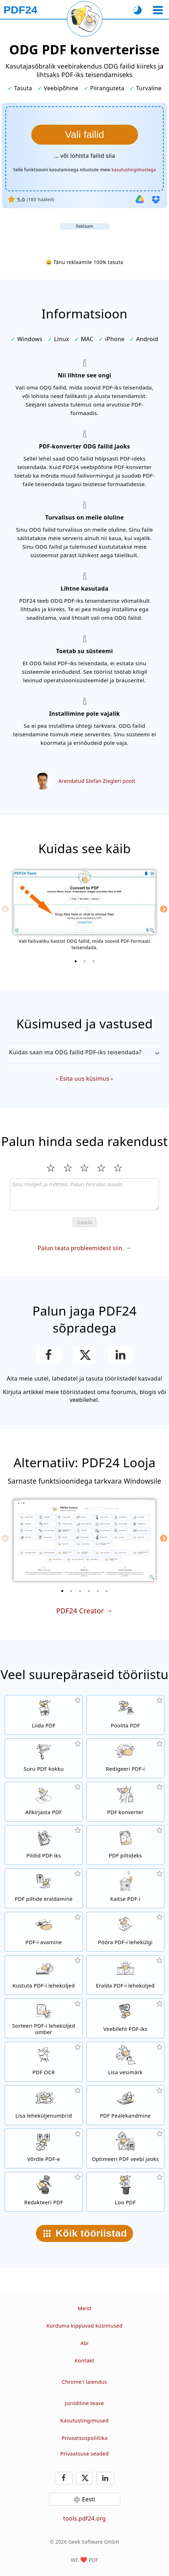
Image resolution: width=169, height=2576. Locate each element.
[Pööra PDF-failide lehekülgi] (125, 1932)
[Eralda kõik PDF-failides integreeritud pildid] (44, 1888)
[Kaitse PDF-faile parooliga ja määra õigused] (125, 1888)
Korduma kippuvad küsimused (85, 2325)
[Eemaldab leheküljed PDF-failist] (44, 1975)
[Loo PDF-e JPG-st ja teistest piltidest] (44, 1845)
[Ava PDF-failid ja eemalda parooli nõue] (44, 1932)
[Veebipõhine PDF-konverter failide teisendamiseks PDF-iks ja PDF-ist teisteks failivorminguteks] (125, 1802)
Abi (84, 2343)
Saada (84, 1222)
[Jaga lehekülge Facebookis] (48, 1355)
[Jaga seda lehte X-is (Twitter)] (84, 1355)
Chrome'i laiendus (84, 2381)
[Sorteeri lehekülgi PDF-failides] (44, 2018)
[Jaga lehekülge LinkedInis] (120, 1355)
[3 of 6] (80, 1590)
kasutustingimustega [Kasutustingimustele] (133, 170)
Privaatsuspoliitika (84, 2438)
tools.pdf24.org (84, 2518)
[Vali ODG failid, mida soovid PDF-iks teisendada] (84, 135)
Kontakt (84, 2360)
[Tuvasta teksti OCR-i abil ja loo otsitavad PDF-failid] (44, 2062)
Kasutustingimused (84, 2420)
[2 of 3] (84, 961)
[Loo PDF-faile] (125, 2192)
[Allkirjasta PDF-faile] (44, 1802)
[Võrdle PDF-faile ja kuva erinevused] (44, 2148)
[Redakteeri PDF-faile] (44, 2192)
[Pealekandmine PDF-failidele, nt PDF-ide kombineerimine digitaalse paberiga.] (125, 2105)
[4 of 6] (89, 1590)
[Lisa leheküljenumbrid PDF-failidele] (44, 2105)
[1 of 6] (62, 1590)
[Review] (84, 1194)
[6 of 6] (106, 1590)
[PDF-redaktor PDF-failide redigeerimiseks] (125, 1758)
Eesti (88, 2499)
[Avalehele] (20, 9)
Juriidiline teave (84, 2403)
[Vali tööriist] (157, 10)
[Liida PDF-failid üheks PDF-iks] (44, 1715)
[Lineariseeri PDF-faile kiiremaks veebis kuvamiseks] (125, 2148)
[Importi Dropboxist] (156, 199)
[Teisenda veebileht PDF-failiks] (125, 2018)
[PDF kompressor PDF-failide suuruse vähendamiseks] (44, 1758)
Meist (84, 2308)
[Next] (163, 909)
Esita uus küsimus (84, 1078)
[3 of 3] (93, 961)
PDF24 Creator (80, 1610)
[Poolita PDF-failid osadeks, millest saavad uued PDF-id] (125, 1715)
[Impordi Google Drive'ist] (140, 199)
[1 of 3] (75, 961)
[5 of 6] (97, 1590)
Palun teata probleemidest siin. (81, 1248)
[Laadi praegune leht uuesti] (84, 19)
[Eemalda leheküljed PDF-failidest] (125, 1975)
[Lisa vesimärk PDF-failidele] (125, 2062)
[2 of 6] (71, 1590)
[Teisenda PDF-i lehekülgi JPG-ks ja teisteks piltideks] (125, 1845)
